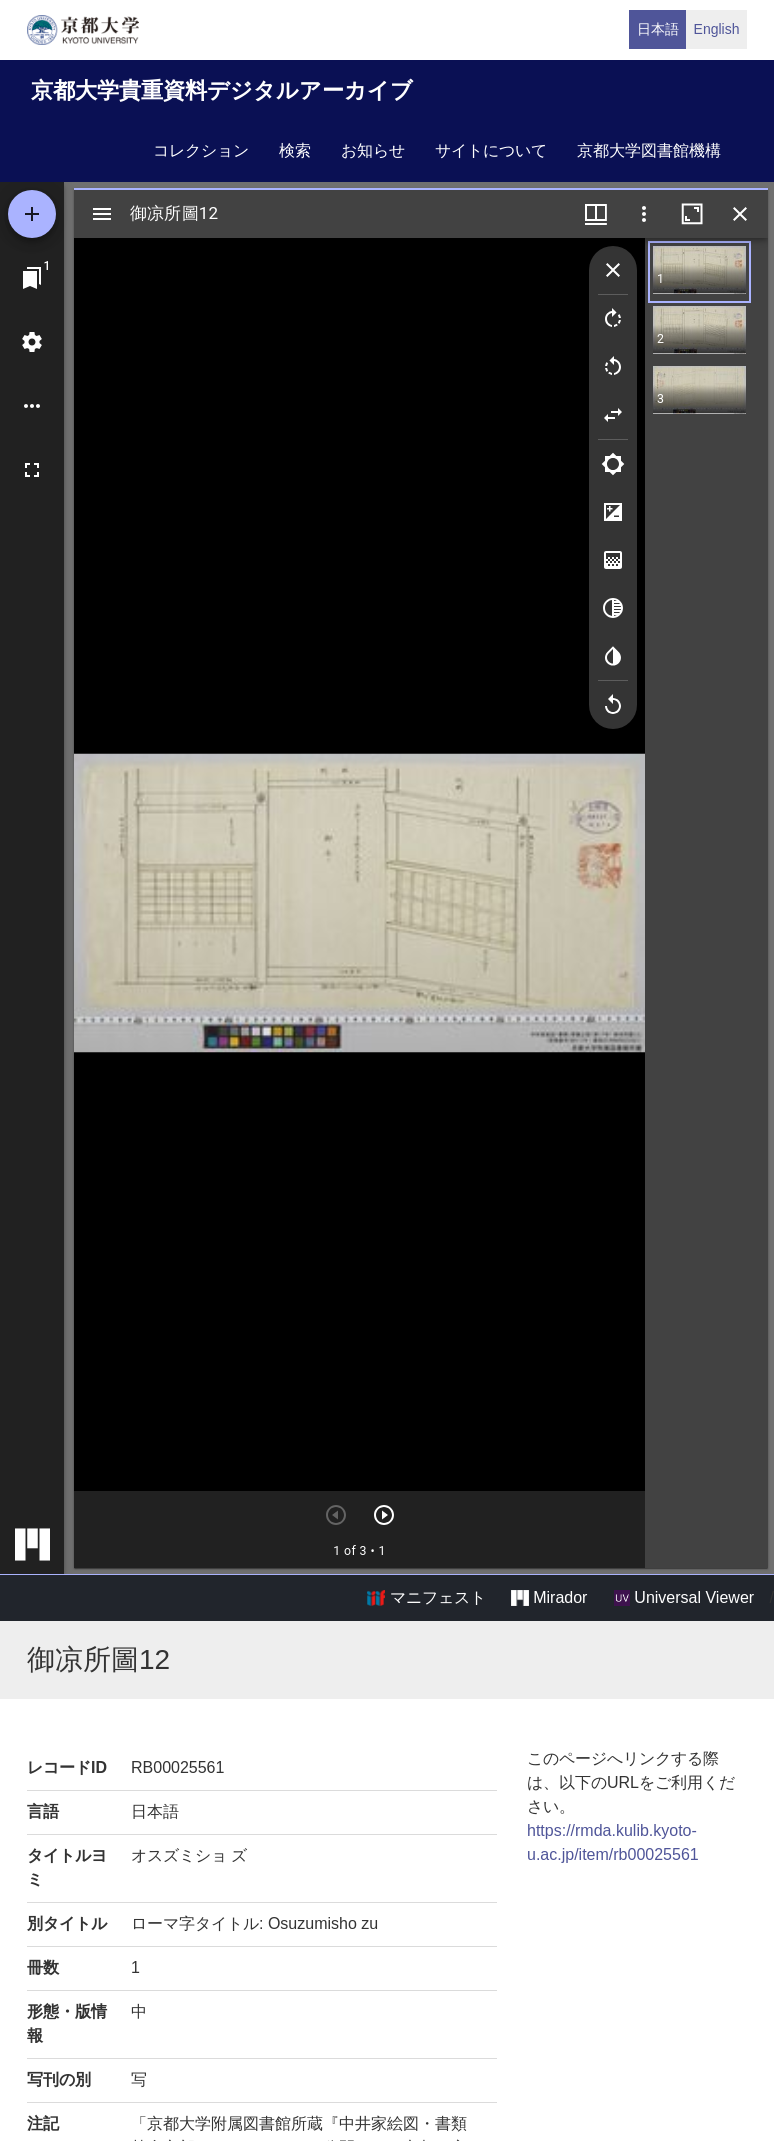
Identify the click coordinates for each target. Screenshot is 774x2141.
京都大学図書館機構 (649, 150)
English (717, 29)
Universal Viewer (684, 1598)
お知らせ (373, 150)
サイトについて (491, 150)
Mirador (549, 1598)
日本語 (658, 29)
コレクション (201, 150)
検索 (295, 150)
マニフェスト (426, 1598)
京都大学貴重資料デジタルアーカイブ (222, 90)
